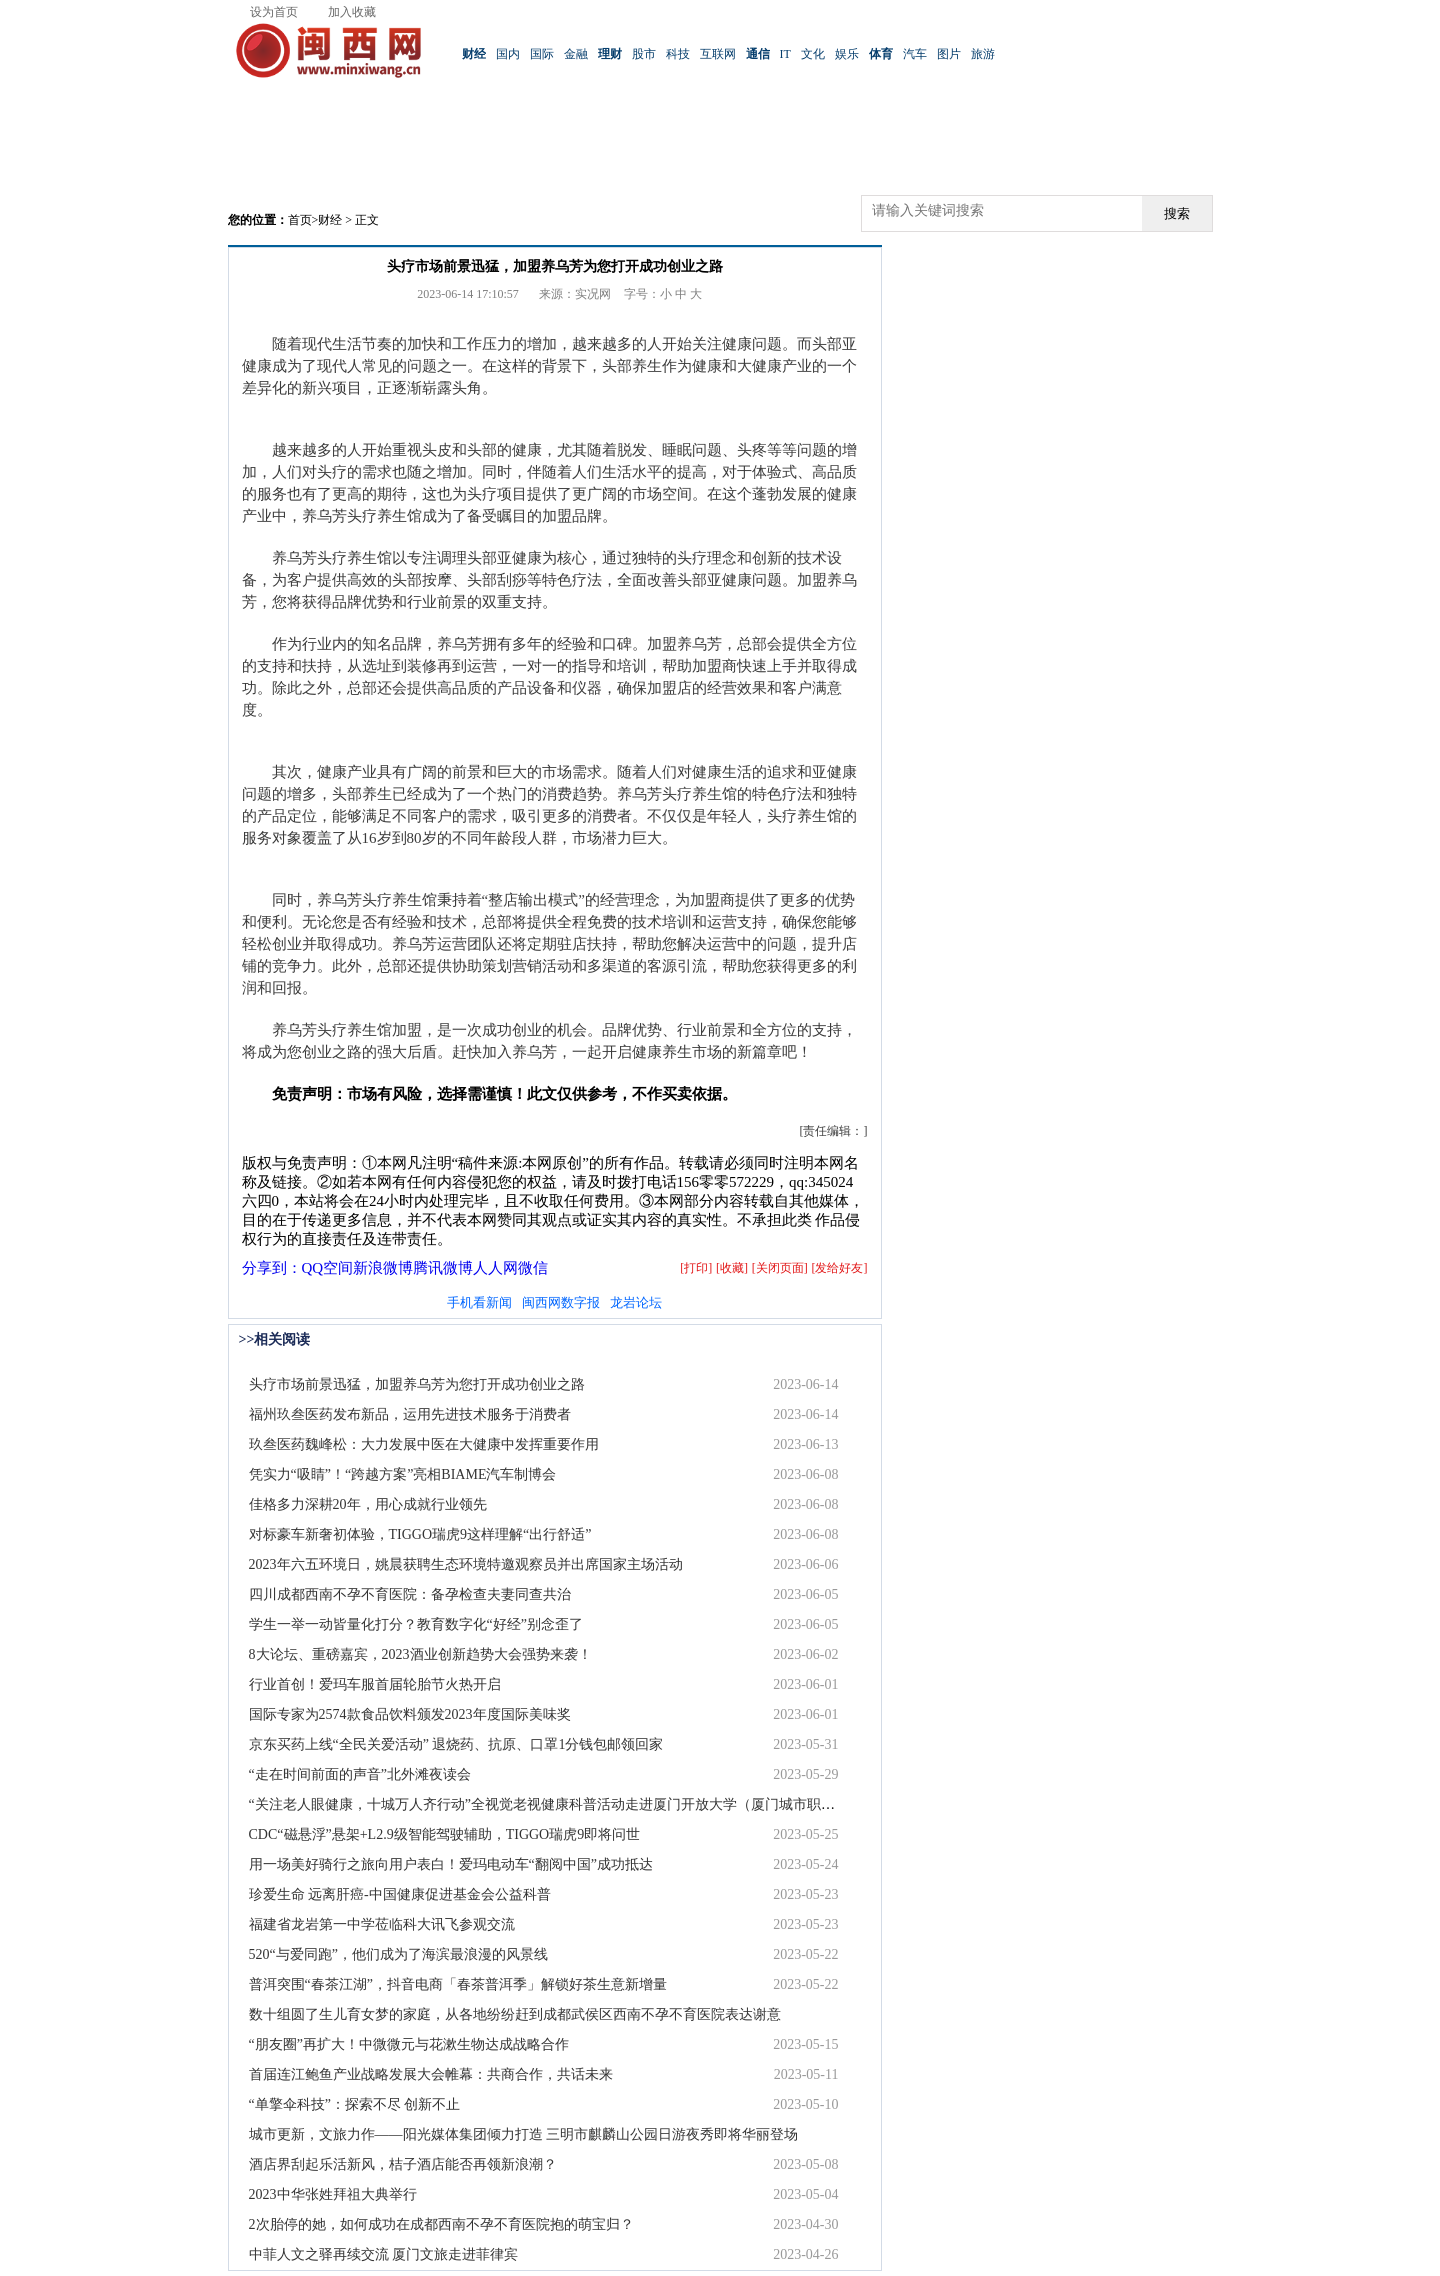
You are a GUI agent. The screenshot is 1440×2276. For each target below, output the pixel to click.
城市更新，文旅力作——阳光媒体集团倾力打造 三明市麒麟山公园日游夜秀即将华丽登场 (524, 2134)
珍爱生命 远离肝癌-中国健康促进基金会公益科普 (400, 1894)
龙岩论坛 (636, 1302)
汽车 (915, 54)
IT (785, 54)
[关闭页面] (780, 1268)
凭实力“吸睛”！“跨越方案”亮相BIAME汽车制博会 (403, 1474)
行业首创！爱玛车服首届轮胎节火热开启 (375, 1684)
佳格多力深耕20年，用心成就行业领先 (368, 1504)
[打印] (696, 1268)
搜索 (1177, 213)
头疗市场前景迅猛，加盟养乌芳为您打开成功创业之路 (417, 1384)
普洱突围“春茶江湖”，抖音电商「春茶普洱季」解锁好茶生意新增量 (458, 1984)
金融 (576, 54)
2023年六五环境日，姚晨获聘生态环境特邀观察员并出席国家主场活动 (466, 1564)
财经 (474, 54)
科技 (678, 54)
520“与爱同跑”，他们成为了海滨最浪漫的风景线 (398, 1954)
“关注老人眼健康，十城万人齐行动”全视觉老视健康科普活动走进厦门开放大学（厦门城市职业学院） (563, 1804)
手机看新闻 (479, 1302)
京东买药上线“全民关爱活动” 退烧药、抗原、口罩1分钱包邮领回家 (456, 1744)
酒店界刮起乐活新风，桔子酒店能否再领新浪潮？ (403, 2164)
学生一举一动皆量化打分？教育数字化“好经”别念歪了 (416, 1624)
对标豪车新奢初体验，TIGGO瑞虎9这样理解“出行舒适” (420, 1534)
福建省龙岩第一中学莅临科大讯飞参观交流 (382, 1924)
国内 (508, 54)
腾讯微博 (443, 1268)
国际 (542, 54)
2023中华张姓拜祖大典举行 (333, 2194)
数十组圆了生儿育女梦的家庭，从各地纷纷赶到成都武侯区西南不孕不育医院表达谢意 (515, 2014)
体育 (881, 54)
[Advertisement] (720, 150)
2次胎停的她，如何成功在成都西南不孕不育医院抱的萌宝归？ (441, 2224)
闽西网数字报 (561, 1302)
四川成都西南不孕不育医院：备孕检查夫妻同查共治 (410, 1594)
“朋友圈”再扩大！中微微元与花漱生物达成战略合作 (409, 2044)
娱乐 (847, 54)
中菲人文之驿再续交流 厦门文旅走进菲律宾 (384, 2254)
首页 (300, 220)
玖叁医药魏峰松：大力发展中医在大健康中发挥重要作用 (424, 1444)
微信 (533, 1268)
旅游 (983, 54)
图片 (949, 54)
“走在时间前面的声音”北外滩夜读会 (360, 1774)
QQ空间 (328, 1268)
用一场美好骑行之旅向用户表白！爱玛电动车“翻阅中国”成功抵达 (451, 1864)
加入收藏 (352, 12)
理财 (610, 54)
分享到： (272, 1268)
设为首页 (274, 12)
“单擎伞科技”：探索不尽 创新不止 (355, 2104)
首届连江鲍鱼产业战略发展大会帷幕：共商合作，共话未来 (431, 2074)
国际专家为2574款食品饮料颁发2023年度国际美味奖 (410, 1714)
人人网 (495, 1268)
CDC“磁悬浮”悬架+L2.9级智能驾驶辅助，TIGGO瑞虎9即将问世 (445, 1834)
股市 (644, 54)
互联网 (718, 54)
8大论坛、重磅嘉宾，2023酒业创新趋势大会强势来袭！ (420, 1654)
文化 (813, 54)
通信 (758, 54)
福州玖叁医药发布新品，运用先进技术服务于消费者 (410, 1414)
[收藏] (732, 1268)
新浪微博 (383, 1268)
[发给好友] (840, 1268)
